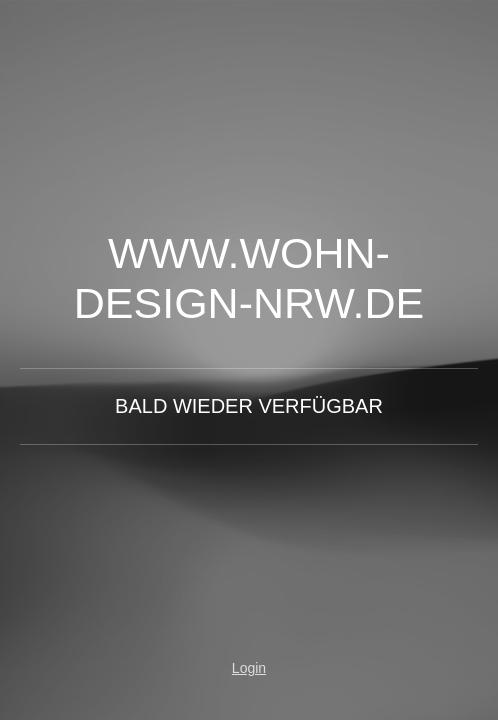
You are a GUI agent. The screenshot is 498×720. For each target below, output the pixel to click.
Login (249, 668)
